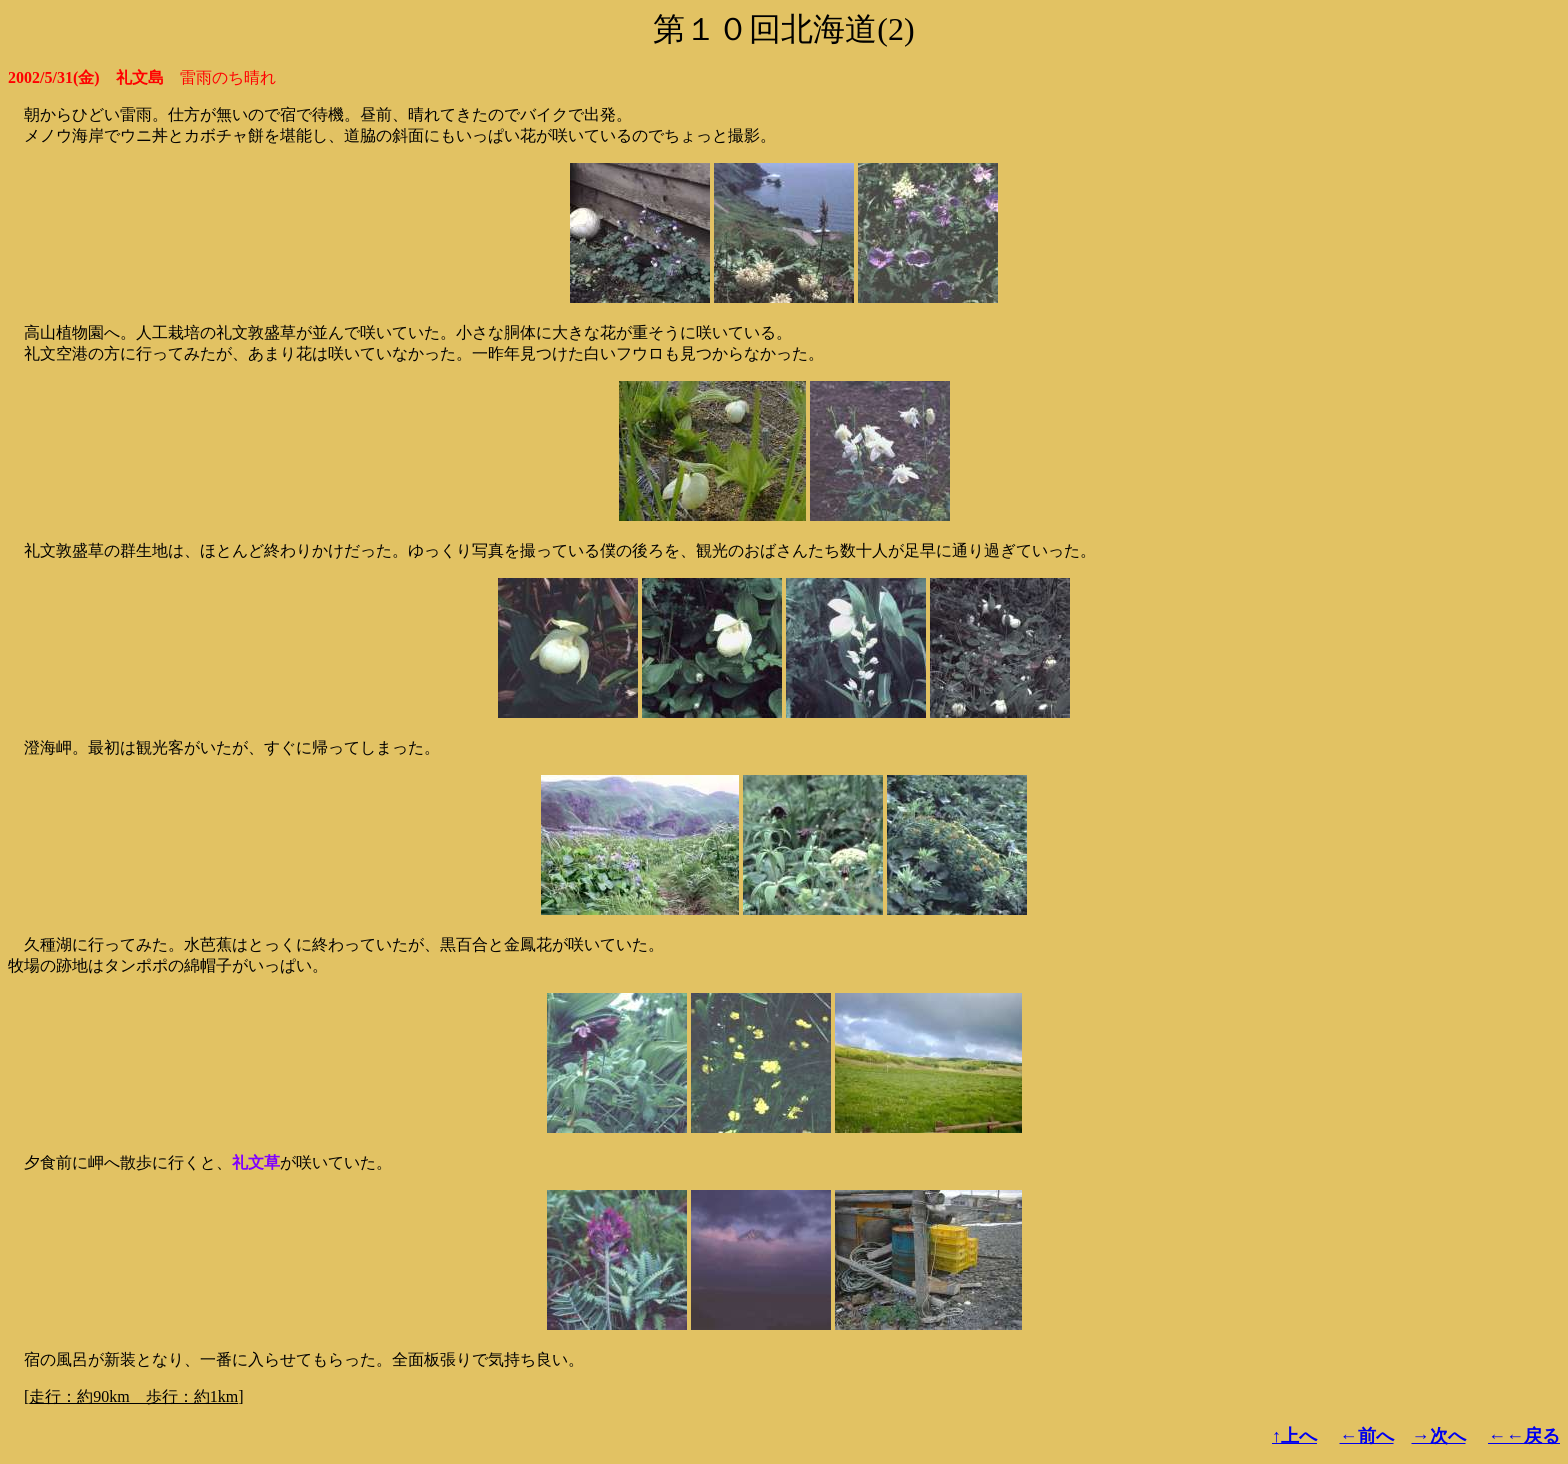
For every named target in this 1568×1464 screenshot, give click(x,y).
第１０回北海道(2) (783, 29)
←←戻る (1524, 1436)
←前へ (1367, 1436)
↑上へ (1294, 1436)
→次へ (1439, 1436)
